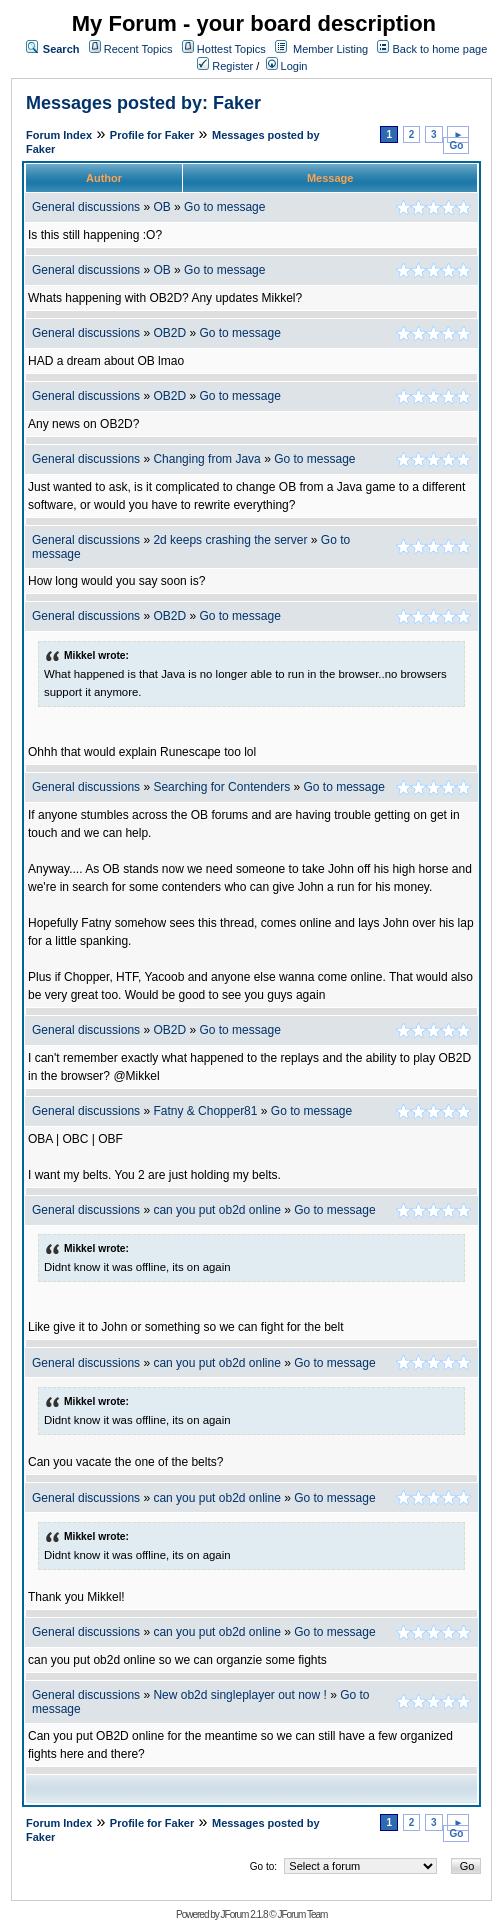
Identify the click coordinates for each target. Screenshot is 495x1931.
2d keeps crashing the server (230, 540)
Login (287, 66)
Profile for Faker (152, 135)
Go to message (224, 207)
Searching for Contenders (223, 787)
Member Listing (330, 49)
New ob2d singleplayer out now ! (239, 1695)
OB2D (169, 333)
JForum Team (302, 1914)
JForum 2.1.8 (244, 1914)
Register (225, 66)
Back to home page (439, 49)
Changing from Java (208, 459)
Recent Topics (138, 49)
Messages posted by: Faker (143, 103)
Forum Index (59, 135)
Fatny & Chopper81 (205, 1111)
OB (161, 207)
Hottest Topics (231, 49)
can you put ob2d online (216, 1210)
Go (456, 145)
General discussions (86, 207)
